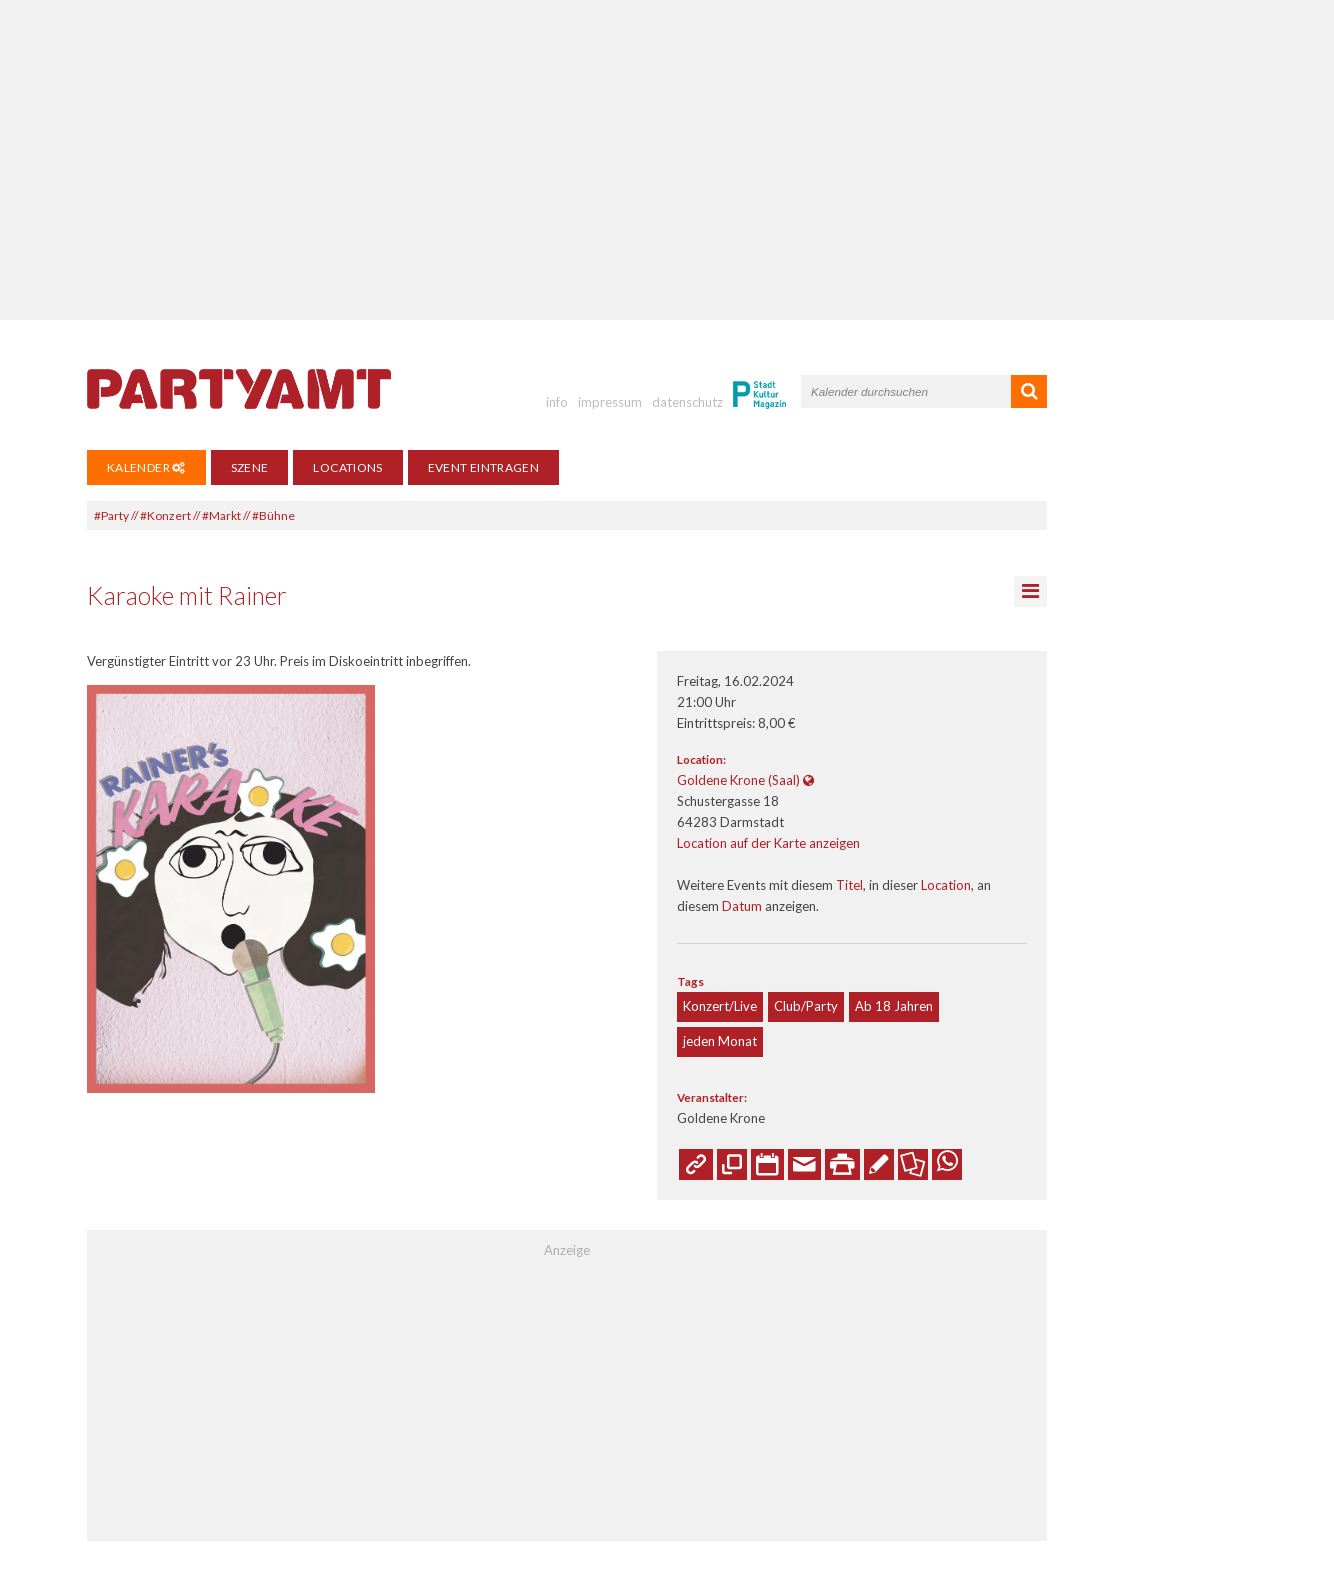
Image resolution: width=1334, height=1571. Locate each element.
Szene (250, 467)
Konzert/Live (720, 1006)
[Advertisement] (667, 160)
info (557, 402)
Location (946, 885)
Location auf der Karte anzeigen (768, 843)
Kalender (146, 467)
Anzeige (567, 1250)
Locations (347, 467)
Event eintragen (483, 467)
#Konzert (165, 515)
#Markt (221, 515)
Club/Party (806, 1006)
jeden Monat (720, 1041)
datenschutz (687, 402)
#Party (111, 515)
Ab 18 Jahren (894, 1006)
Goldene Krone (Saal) (738, 780)
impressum (610, 402)
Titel (849, 885)
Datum (742, 906)
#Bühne (273, 515)
